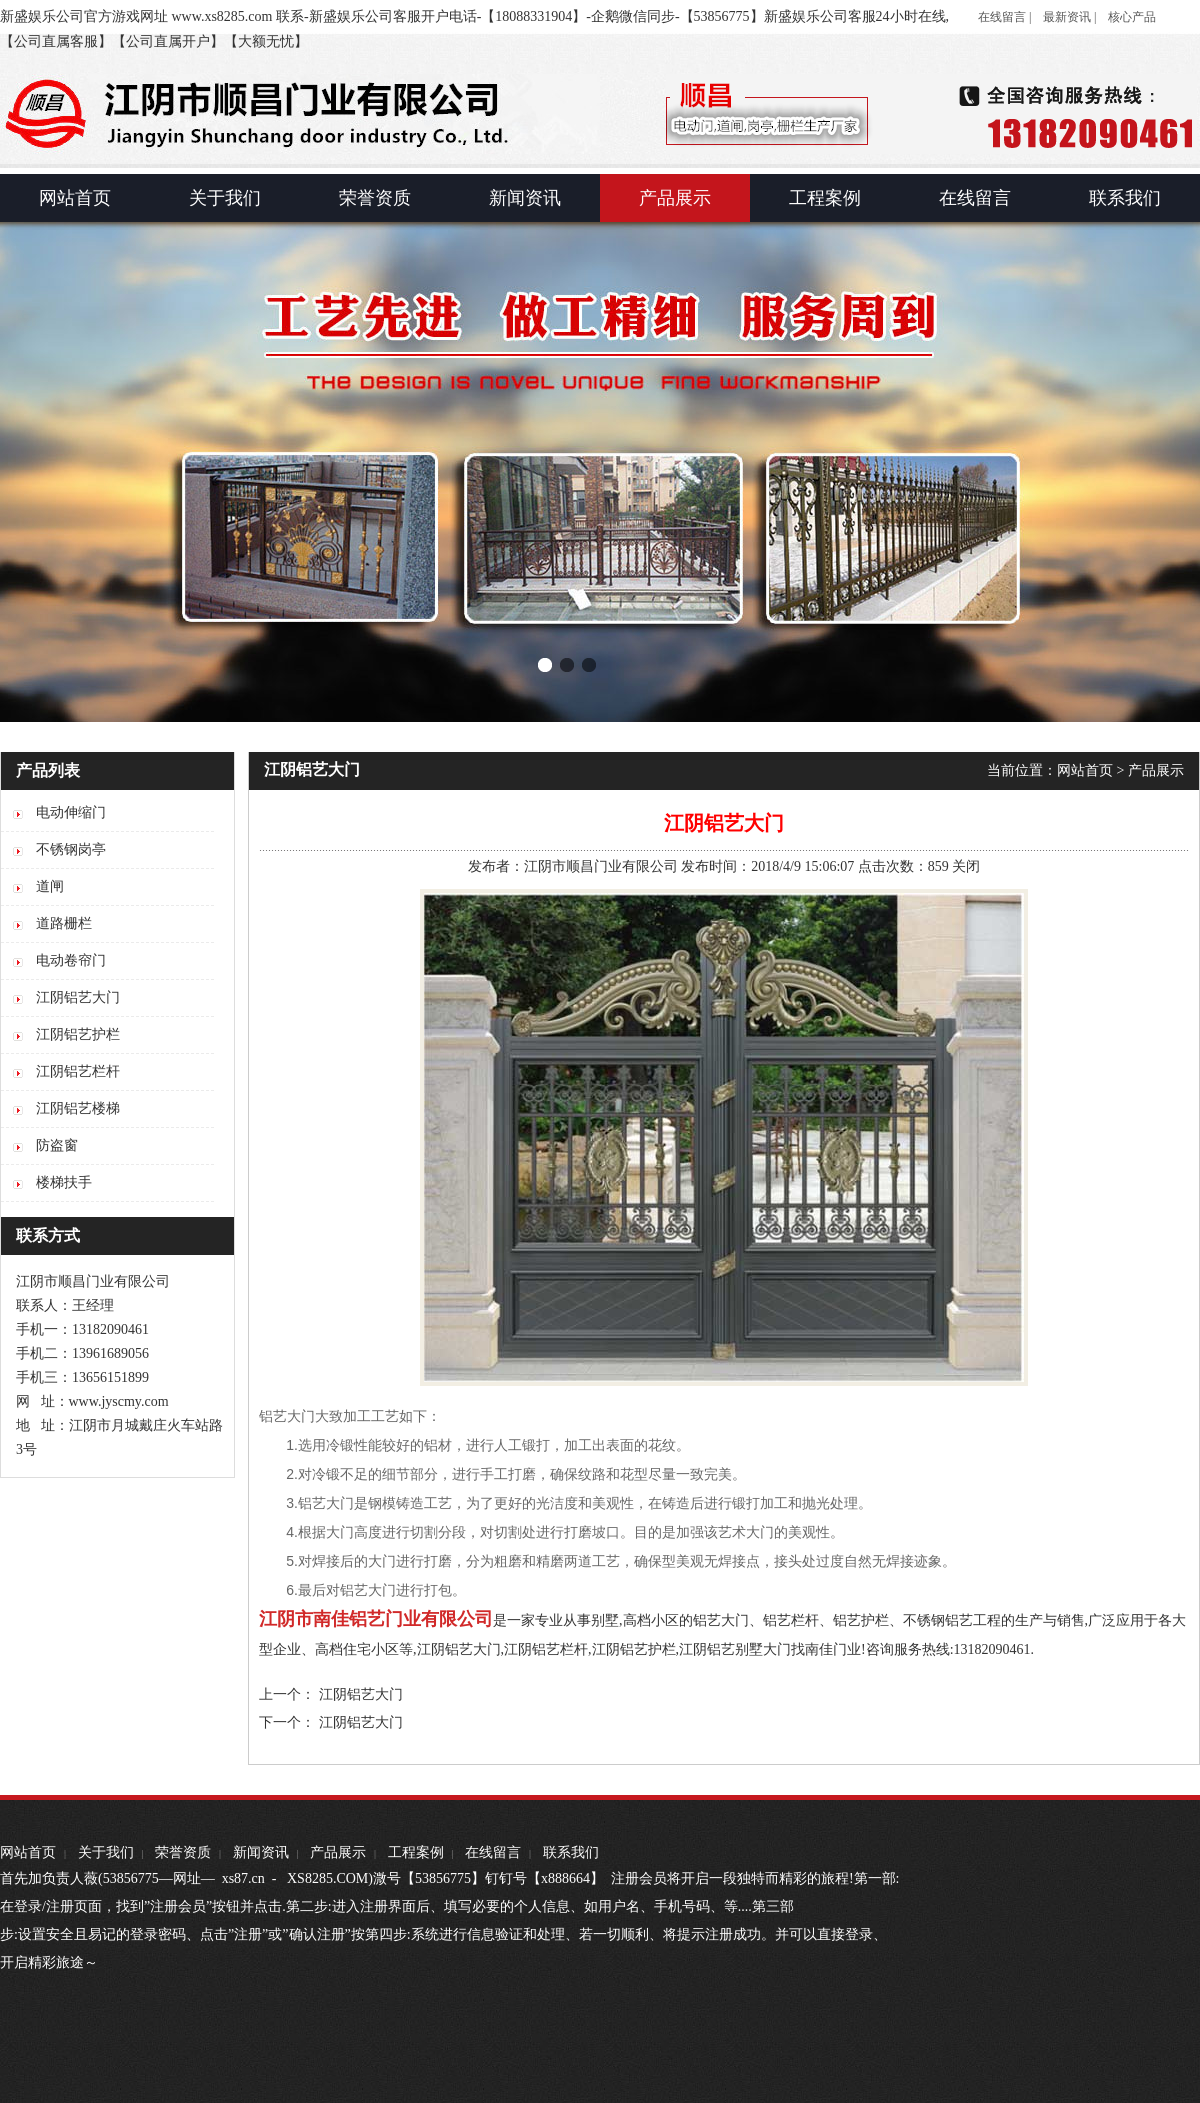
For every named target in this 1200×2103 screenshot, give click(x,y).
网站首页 (1085, 770)
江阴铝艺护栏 (634, 1649)
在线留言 (493, 1852)
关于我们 (106, 1852)
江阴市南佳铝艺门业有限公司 (376, 1619)
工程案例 (416, 1852)
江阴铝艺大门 (459, 1649)
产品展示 (1156, 770)
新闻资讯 (261, 1852)
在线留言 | (1004, 17)
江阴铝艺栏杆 (546, 1649)
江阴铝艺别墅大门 (735, 1649)
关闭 (966, 866)
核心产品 (1132, 17)
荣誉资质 (183, 1852)
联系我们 (571, 1852)
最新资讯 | (1069, 17)
